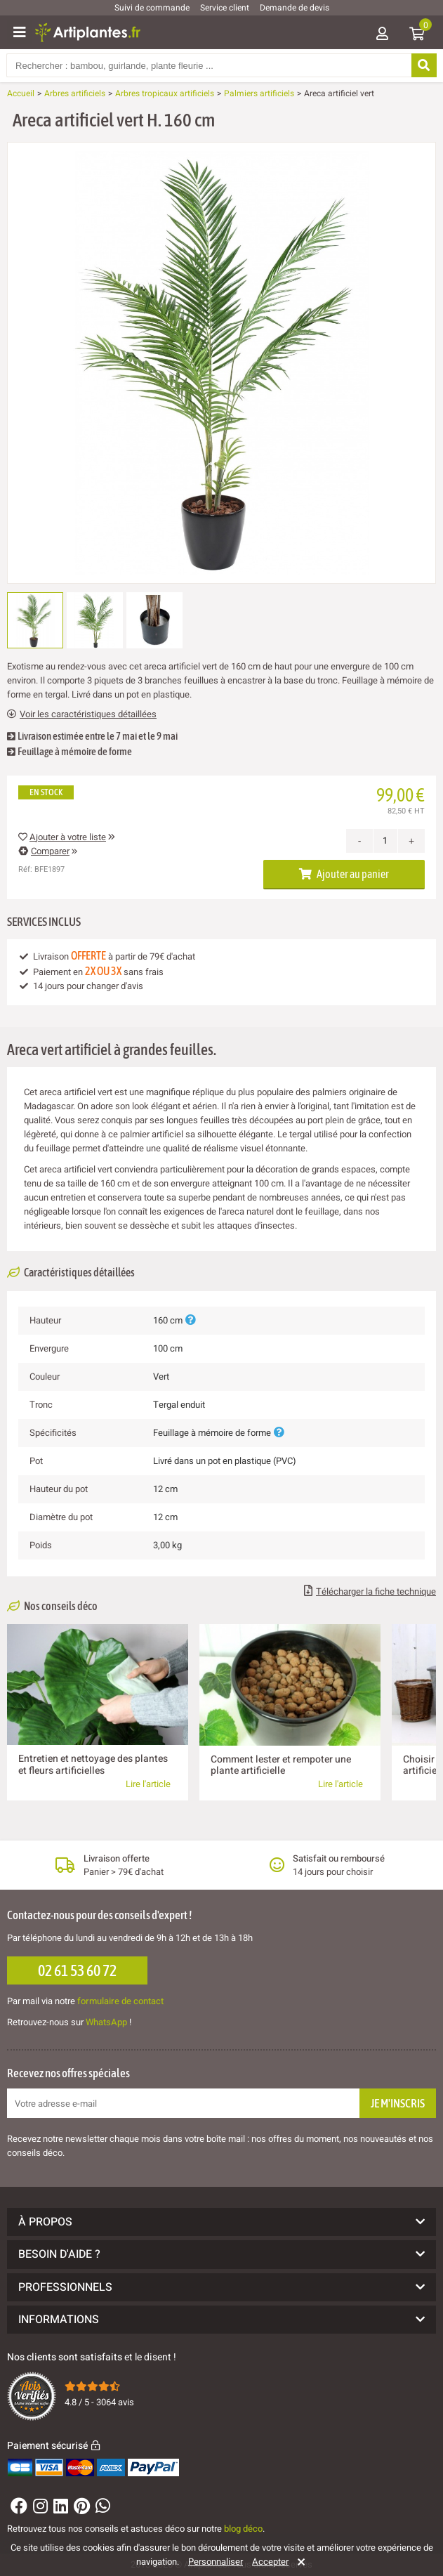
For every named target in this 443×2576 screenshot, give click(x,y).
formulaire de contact (120, 2001)
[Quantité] (385, 841)
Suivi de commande (152, 7)
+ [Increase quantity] (411, 840)
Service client (224, 7)
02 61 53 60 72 (77, 1970)
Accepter (270, 2562)
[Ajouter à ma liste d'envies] (23, 176)
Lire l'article (148, 1784)
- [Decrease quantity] (360, 840)
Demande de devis (294, 7)
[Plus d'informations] (190, 1320)
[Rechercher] (423, 65)
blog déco (243, 2528)
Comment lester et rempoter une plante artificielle (281, 1765)
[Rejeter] (299, 2562)
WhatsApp (106, 2022)
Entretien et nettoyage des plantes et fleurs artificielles (93, 1764)
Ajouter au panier (344, 874)
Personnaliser (215, 2562)
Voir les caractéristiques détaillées (82, 714)
